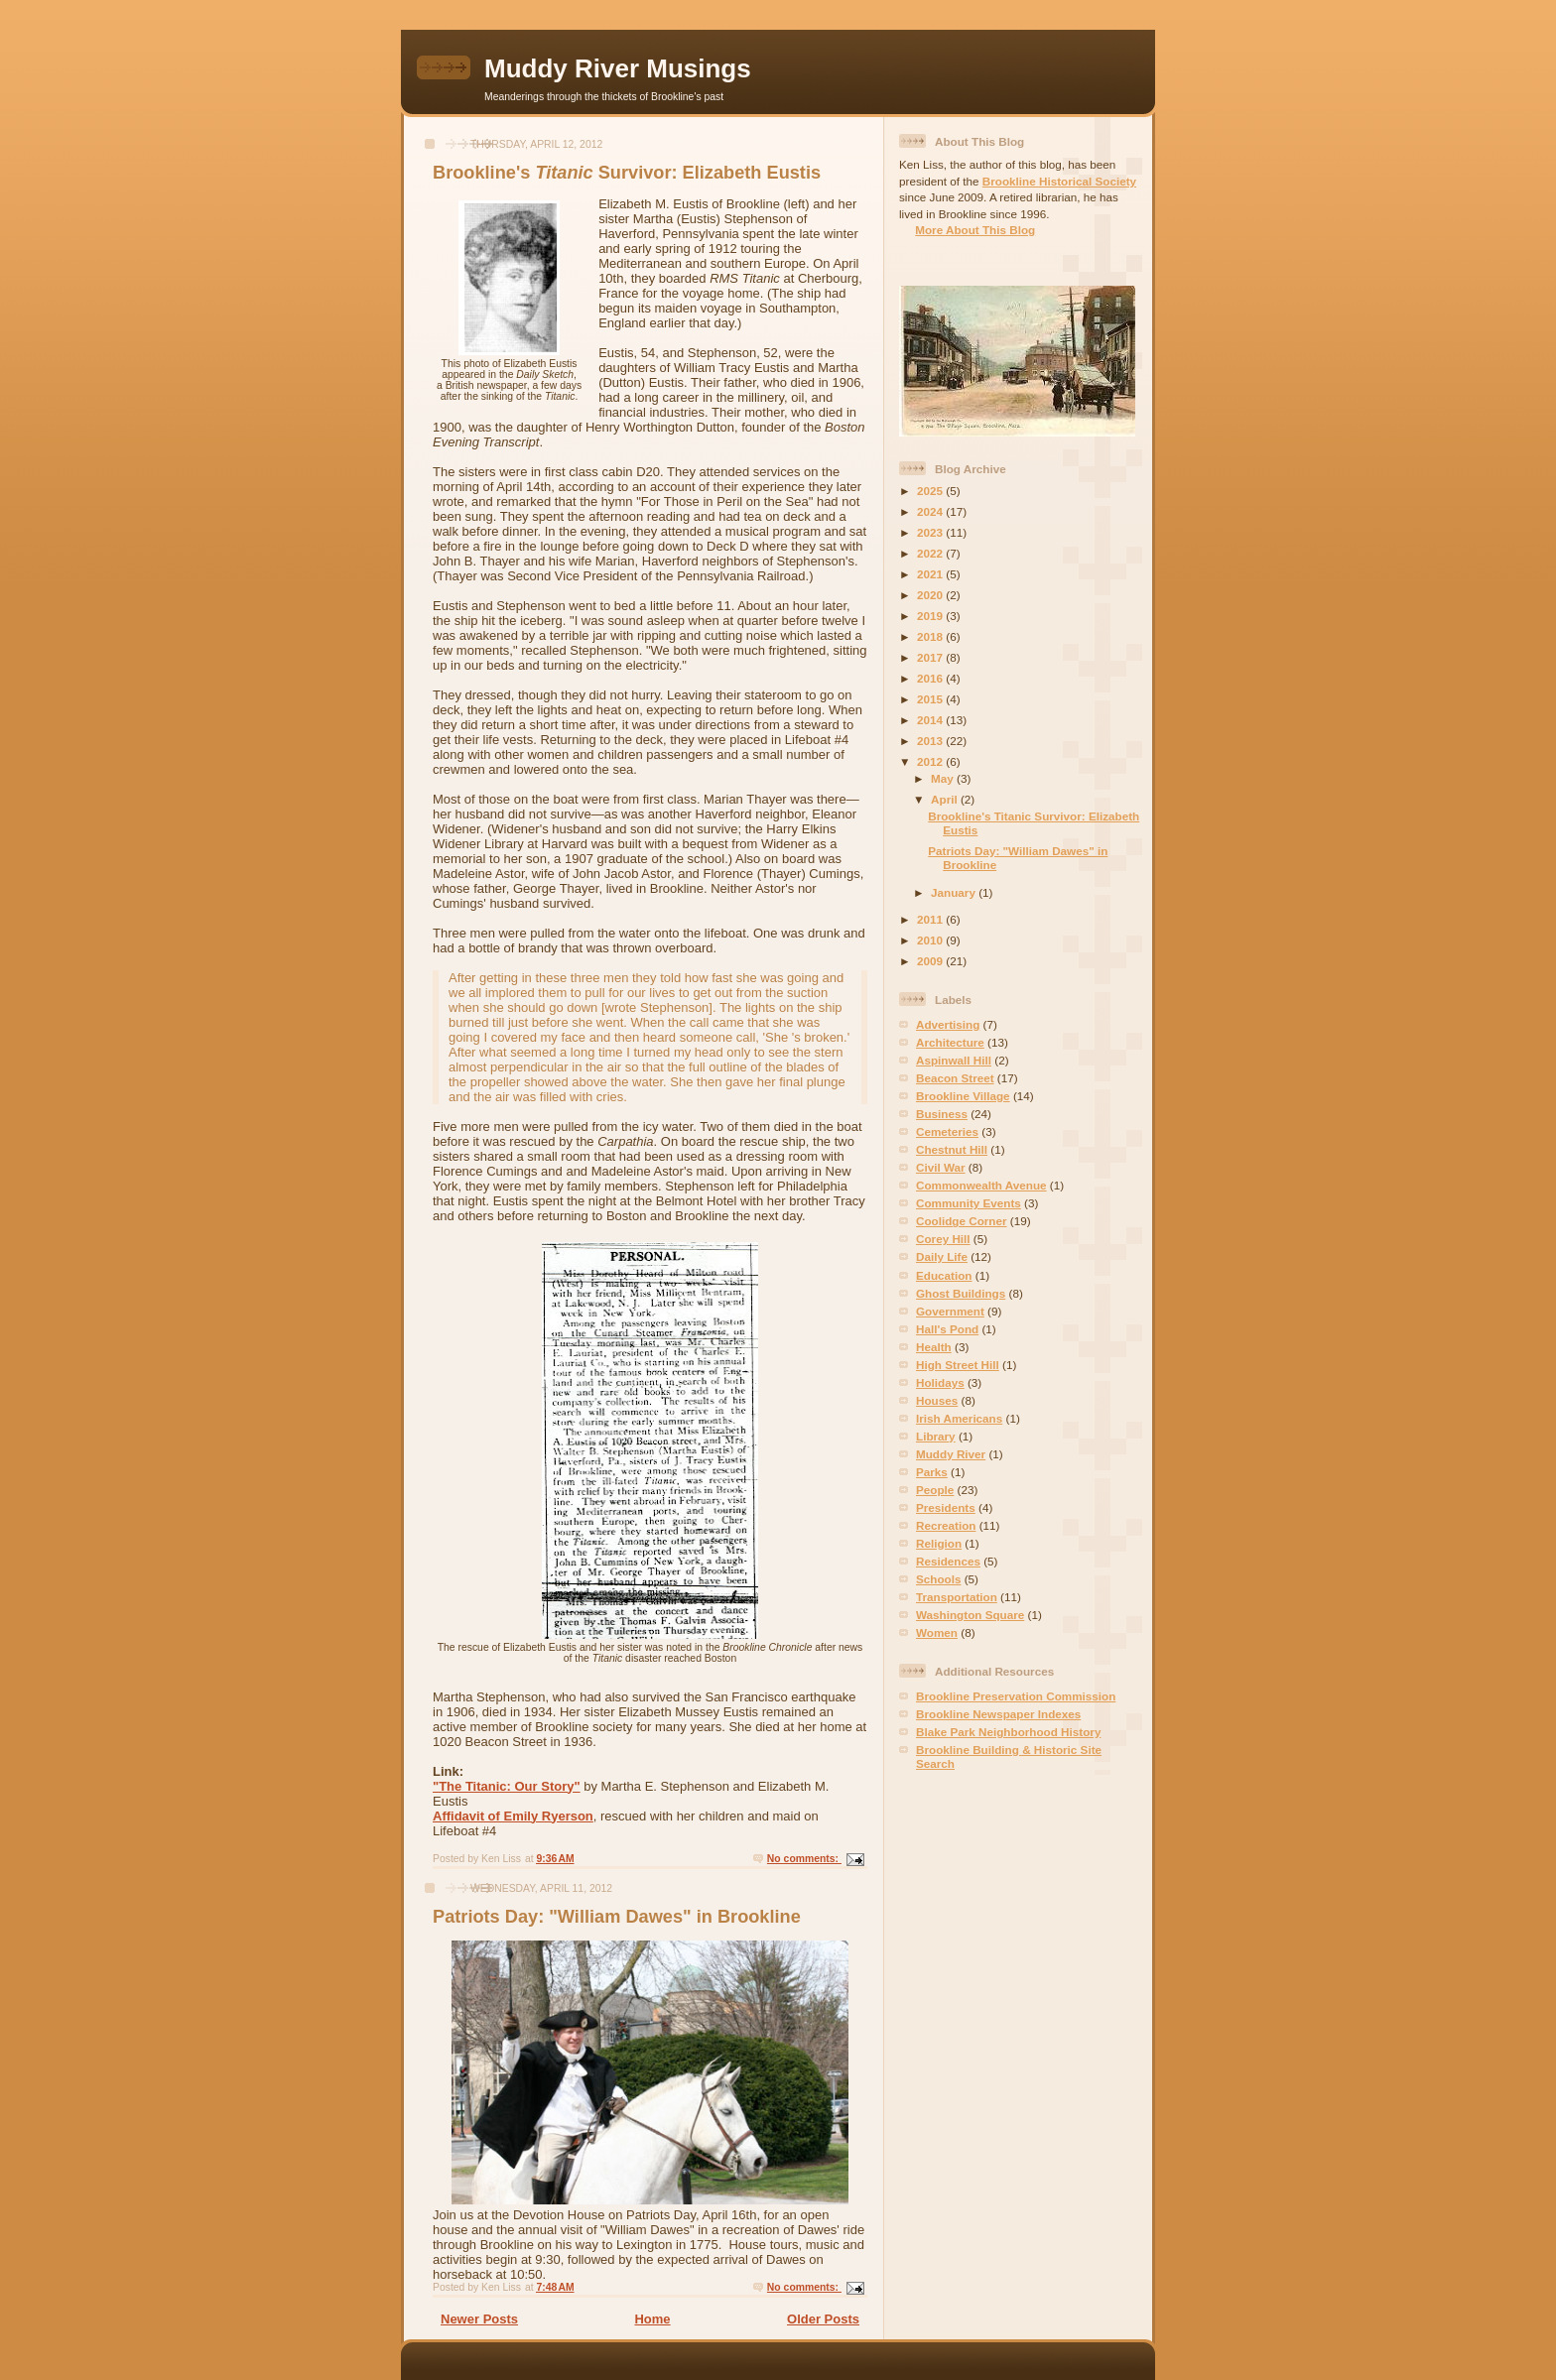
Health (934, 1346)
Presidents (945, 1507)
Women (937, 1632)
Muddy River (950, 1453)
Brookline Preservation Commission (1015, 1696)
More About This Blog (975, 229)
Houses (937, 1400)
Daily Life (942, 1256)
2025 (931, 490)
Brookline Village (963, 1095)
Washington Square (970, 1614)
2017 (931, 657)
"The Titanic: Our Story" (507, 1786)
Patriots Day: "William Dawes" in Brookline (617, 1917)
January (954, 892)
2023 (931, 532)
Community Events (968, 1202)
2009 (931, 960)
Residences (948, 1561)
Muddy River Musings (617, 68)
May (944, 778)
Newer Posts (479, 2319)
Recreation (945, 1525)
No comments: (804, 1858)
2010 (931, 940)
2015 (931, 698)
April (946, 799)
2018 (931, 636)
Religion (939, 1543)
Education (944, 1275)
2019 (931, 615)
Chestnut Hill (951, 1149)
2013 (931, 740)
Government (950, 1311)
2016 (931, 678)
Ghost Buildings (960, 1293)
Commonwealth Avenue (981, 1185)
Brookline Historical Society (1059, 181)
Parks (932, 1471)
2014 (931, 719)
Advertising (947, 1024)
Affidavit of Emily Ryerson (513, 1816)
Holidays (940, 1382)
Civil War (941, 1167)
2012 (931, 761)
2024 (931, 511)
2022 (931, 553)
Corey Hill (943, 1238)
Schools (938, 1578)
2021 (931, 573)
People (935, 1489)
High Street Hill (957, 1364)
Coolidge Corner (961, 1220)
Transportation (956, 1596)
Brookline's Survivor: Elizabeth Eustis (627, 173)
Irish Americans (959, 1418)
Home (652, 2319)
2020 (931, 594)
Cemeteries (947, 1131)
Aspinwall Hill (953, 1060)
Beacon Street (955, 1077)
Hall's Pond (947, 1328)
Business (942, 1113)
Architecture (950, 1042)
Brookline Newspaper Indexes (998, 1713)
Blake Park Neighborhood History (1008, 1731)
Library (936, 1436)
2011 (931, 919)
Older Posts (823, 2319)
